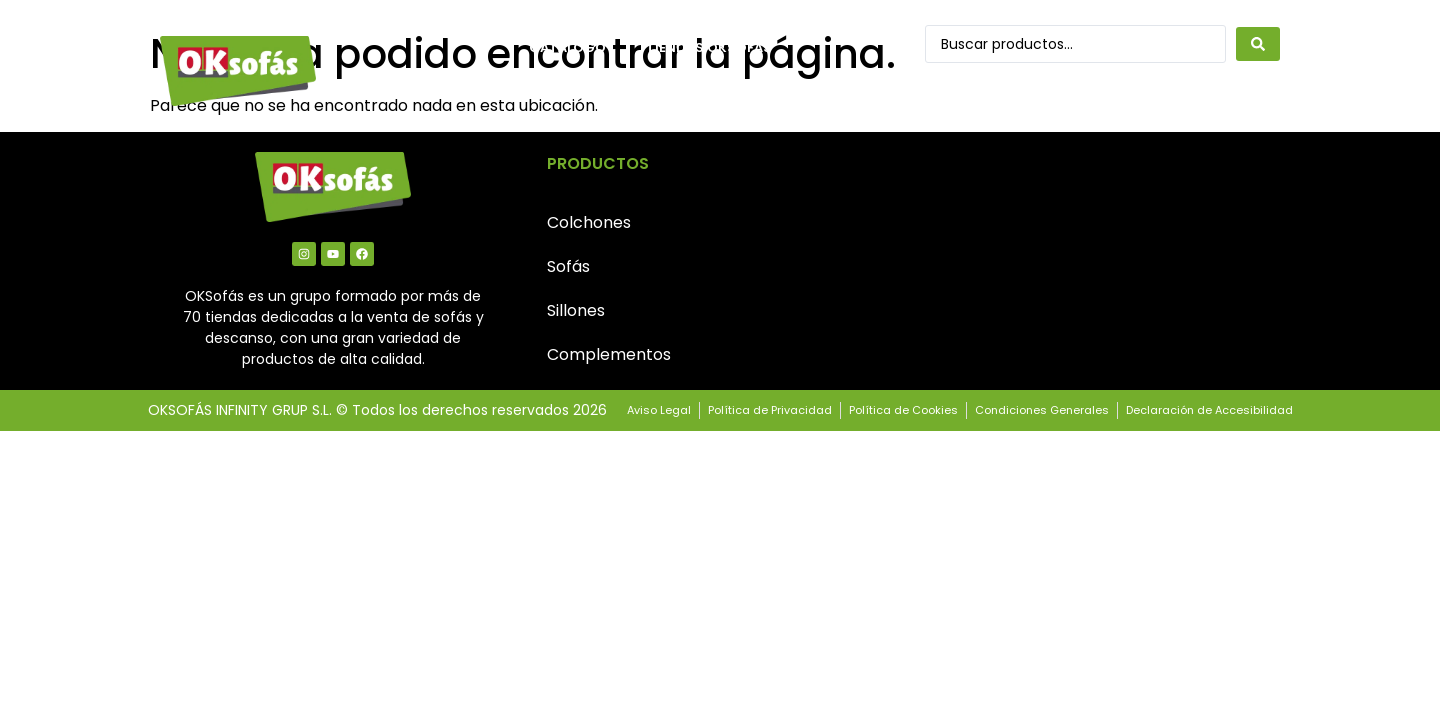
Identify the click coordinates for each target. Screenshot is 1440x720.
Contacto (569, 93)
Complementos (609, 354)
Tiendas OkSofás (709, 47)
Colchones (589, 222)
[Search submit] (1258, 44)
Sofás (568, 266)
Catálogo (567, 47)
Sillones (576, 310)
